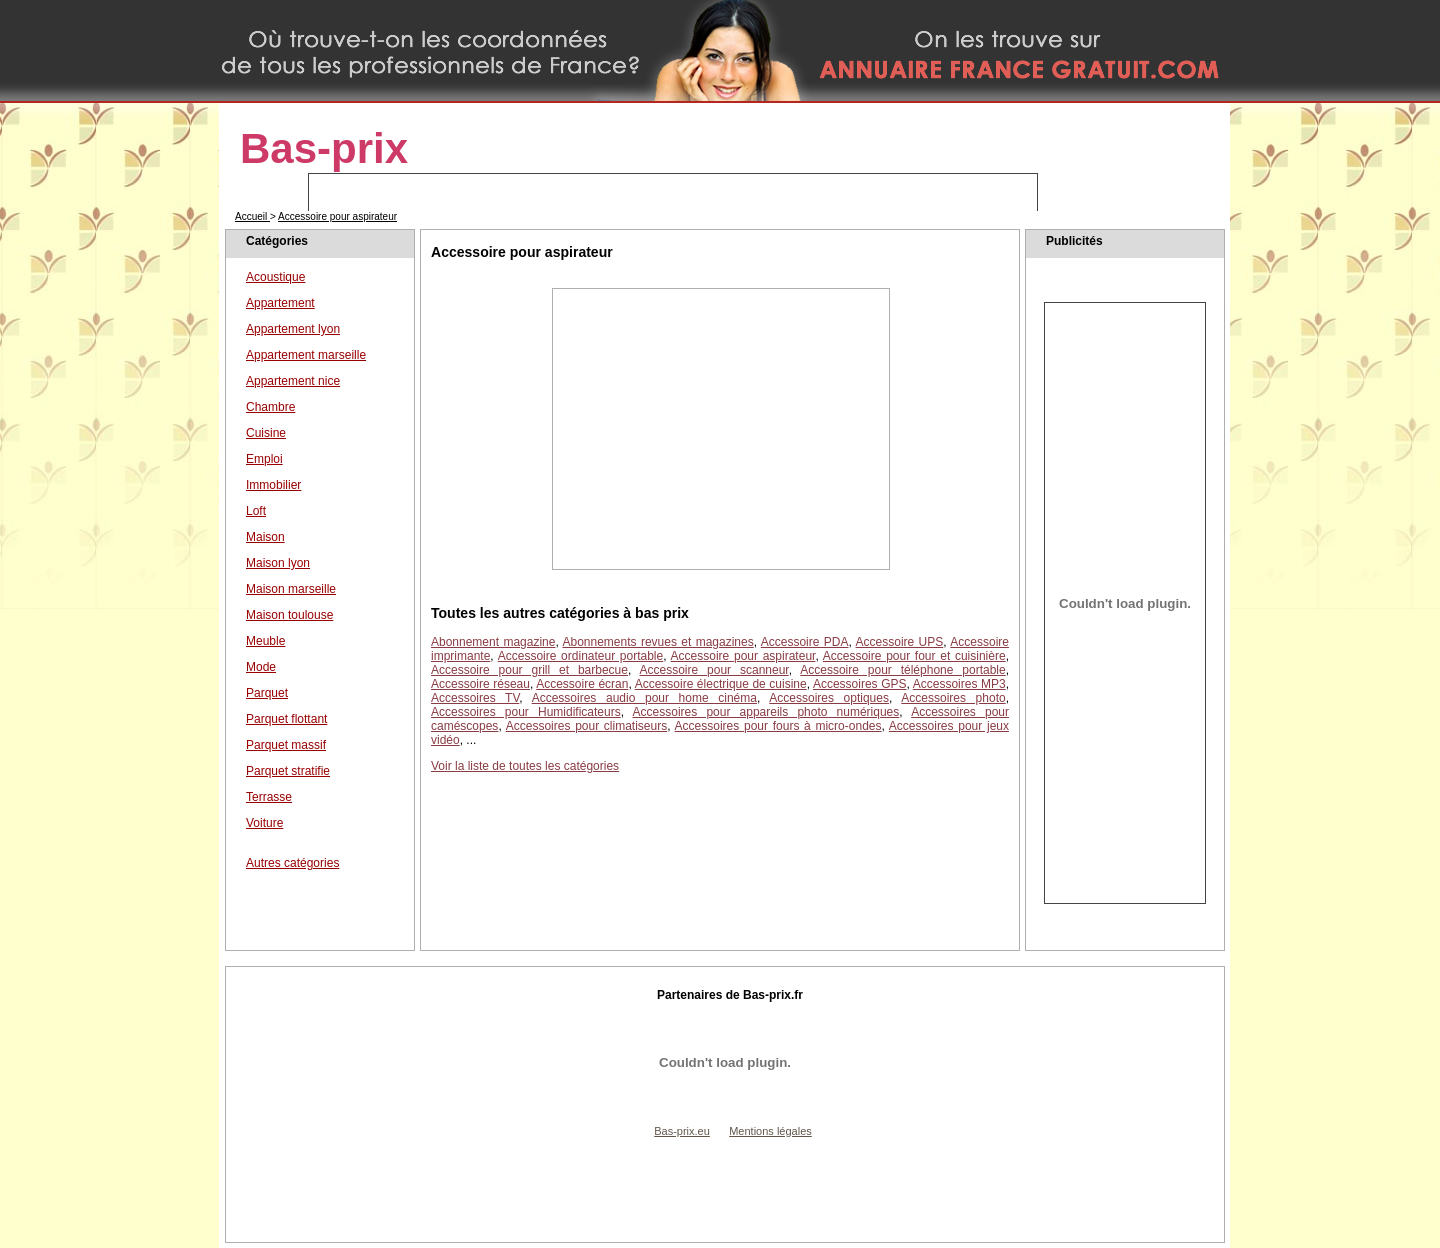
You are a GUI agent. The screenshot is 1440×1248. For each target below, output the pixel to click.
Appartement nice (293, 381)
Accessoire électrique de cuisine (721, 684)
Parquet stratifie (288, 771)
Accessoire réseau (480, 684)
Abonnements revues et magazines (658, 642)
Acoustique (275, 277)
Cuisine (266, 433)
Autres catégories (292, 863)
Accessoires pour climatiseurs (586, 726)
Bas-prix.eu (682, 1131)
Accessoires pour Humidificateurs (526, 712)
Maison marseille (291, 589)
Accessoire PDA (805, 642)
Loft (256, 511)
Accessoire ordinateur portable (580, 656)
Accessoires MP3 (959, 684)
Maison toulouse (289, 615)
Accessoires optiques (829, 698)
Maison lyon (278, 563)
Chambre (270, 407)
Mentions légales (770, 1131)
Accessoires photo (953, 698)
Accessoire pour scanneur (714, 670)
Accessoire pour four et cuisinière (914, 656)
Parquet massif (286, 745)
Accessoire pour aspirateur (337, 216)
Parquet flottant (286, 719)
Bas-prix (324, 148)
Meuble (265, 641)
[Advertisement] (721, 429)
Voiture (264, 823)
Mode (261, 667)
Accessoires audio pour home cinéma (644, 698)
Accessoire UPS (900, 642)
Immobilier (273, 485)
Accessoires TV (475, 698)
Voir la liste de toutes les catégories (525, 766)
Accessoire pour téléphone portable (902, 670)
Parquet (267, 693)
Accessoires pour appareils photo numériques (766, 712)
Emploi (264, 459)
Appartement (280, 303)
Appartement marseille (306, 355)
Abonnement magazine (493, 642)
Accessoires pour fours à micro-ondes (778, 726)
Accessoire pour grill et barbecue (529, 670)
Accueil (252, 216)
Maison (265, 537)
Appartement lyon (293, 329)
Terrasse (269, 797)
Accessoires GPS (860, 684)
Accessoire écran (582, 684)
